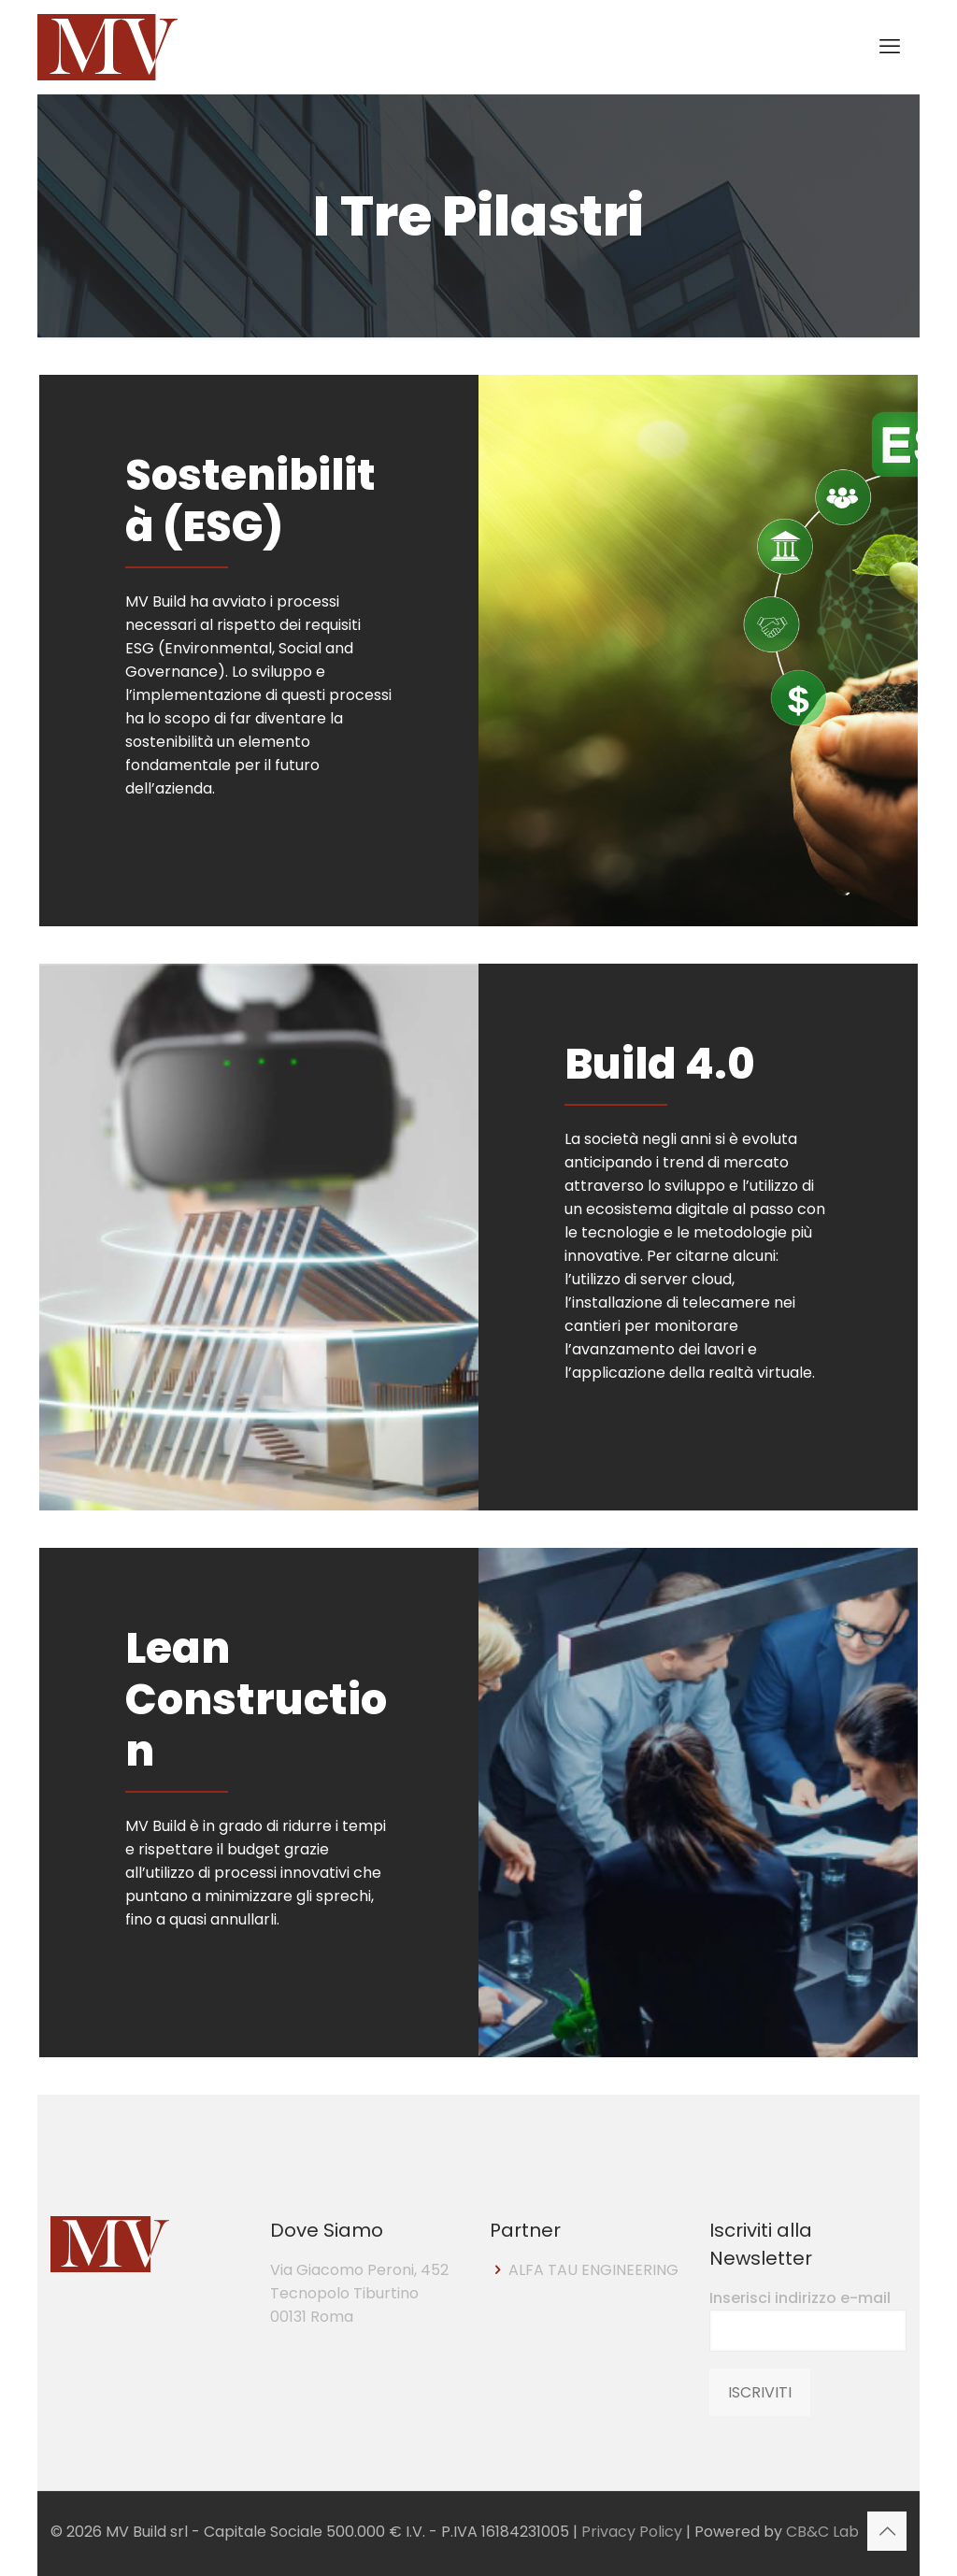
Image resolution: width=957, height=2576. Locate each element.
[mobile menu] (890, 47)
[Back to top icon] (887, 2531)
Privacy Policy (631, 2531)
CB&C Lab (822, 2531)
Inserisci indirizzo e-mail (808, 2319)
